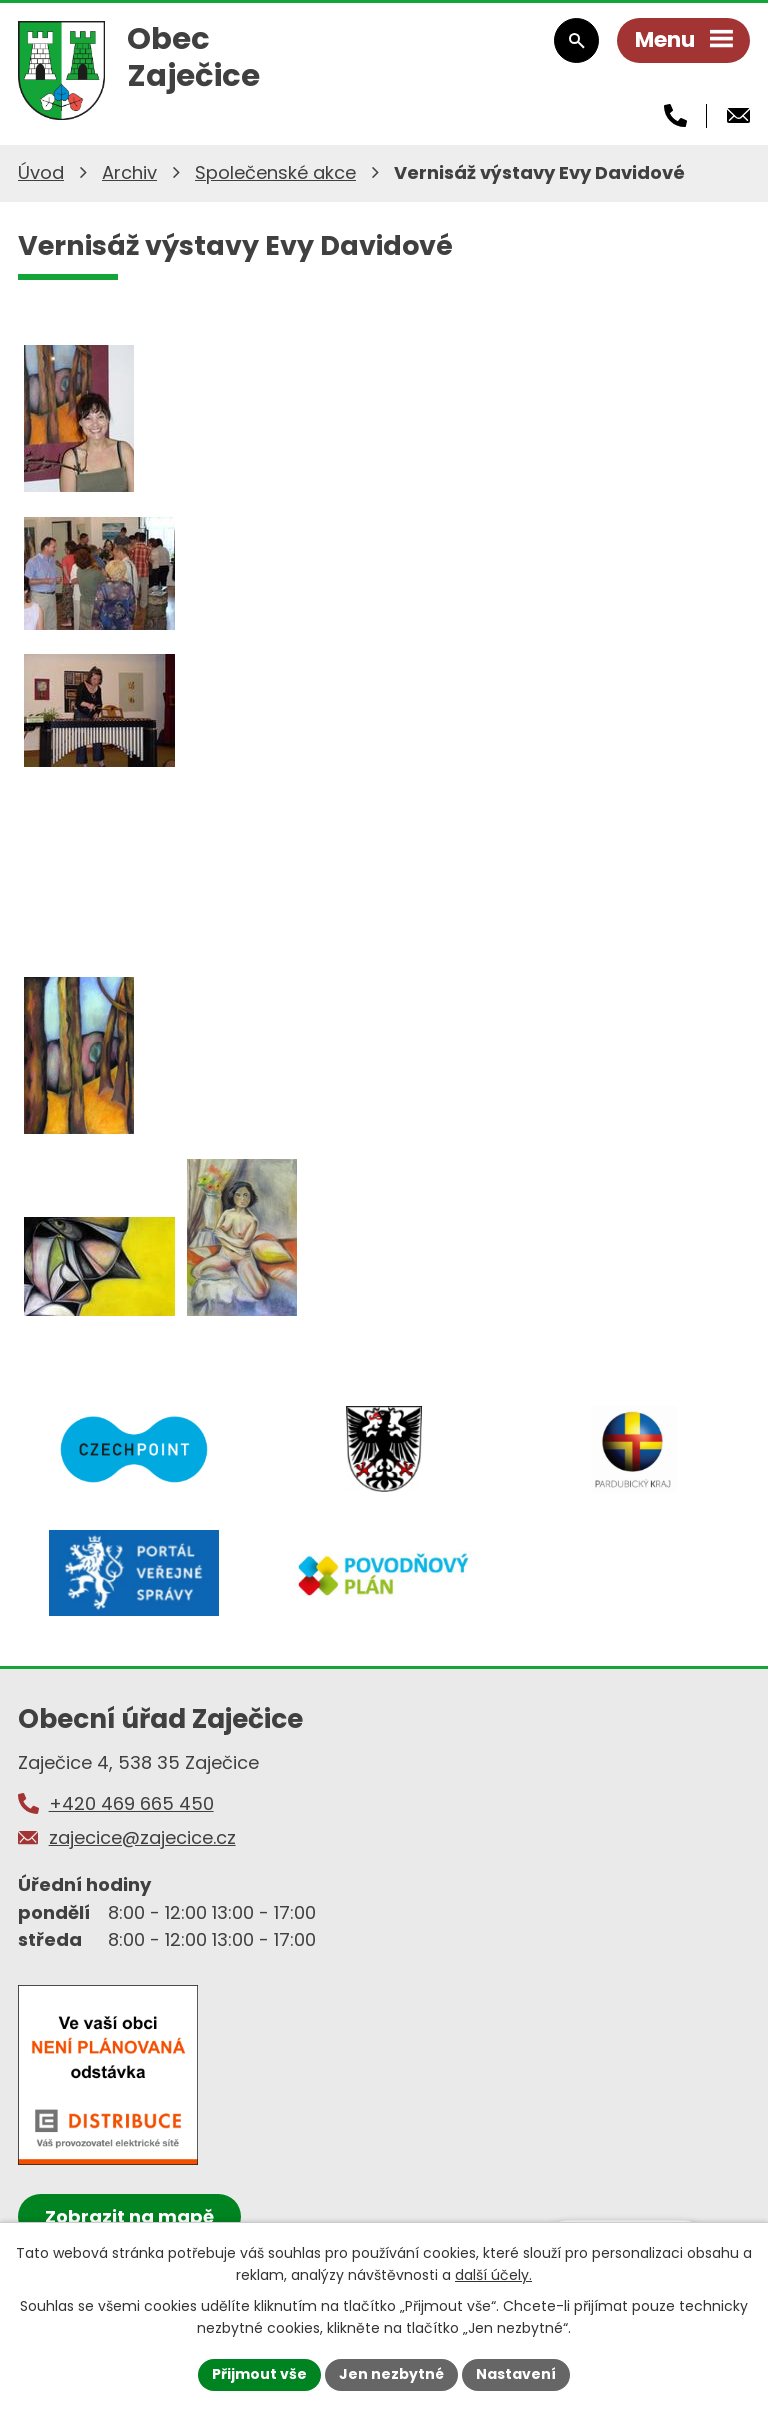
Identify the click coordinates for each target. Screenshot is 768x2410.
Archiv (129, 172)
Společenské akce (275, 172)
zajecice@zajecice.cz (142, 1837)
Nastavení (516, 2374)
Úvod (41, 172)
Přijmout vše (259, 2374)
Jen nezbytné (391, 2374)
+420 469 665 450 (131, 1803)
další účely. (493, 2275)
